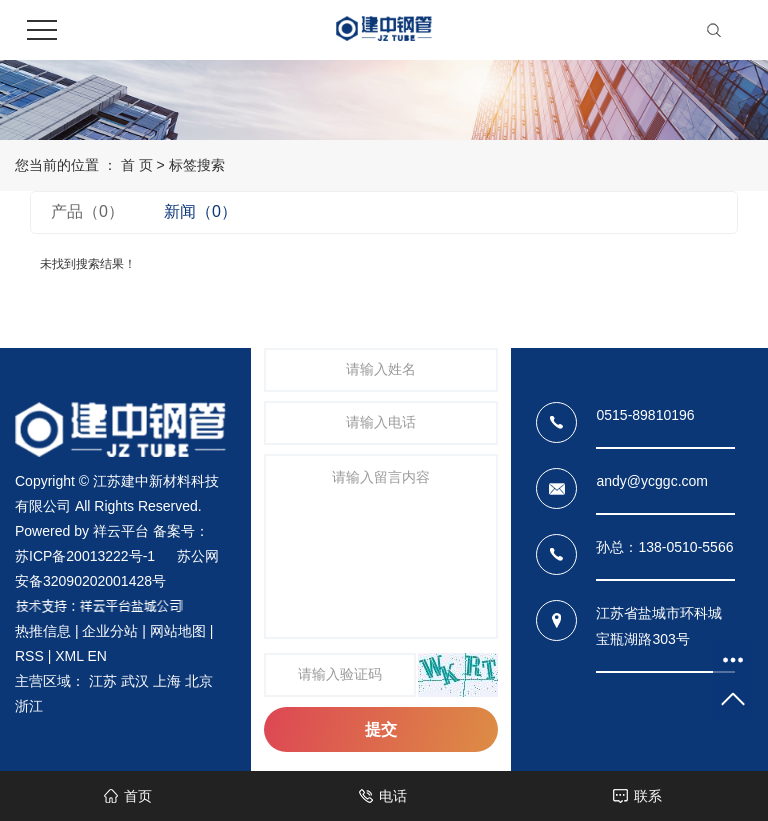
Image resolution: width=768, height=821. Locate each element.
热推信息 (43, 631)
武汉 (135, 681)
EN (96, 656)
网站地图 (178, 631)
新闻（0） (200, 211)
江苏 (103, 681)
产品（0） (87, 211)
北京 (199, 681)
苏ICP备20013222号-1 (85, 556)
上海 (167, 681)
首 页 (137, 165)
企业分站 (110, 631)
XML (69, 656)
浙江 (29, 706)
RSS (29, 656)
